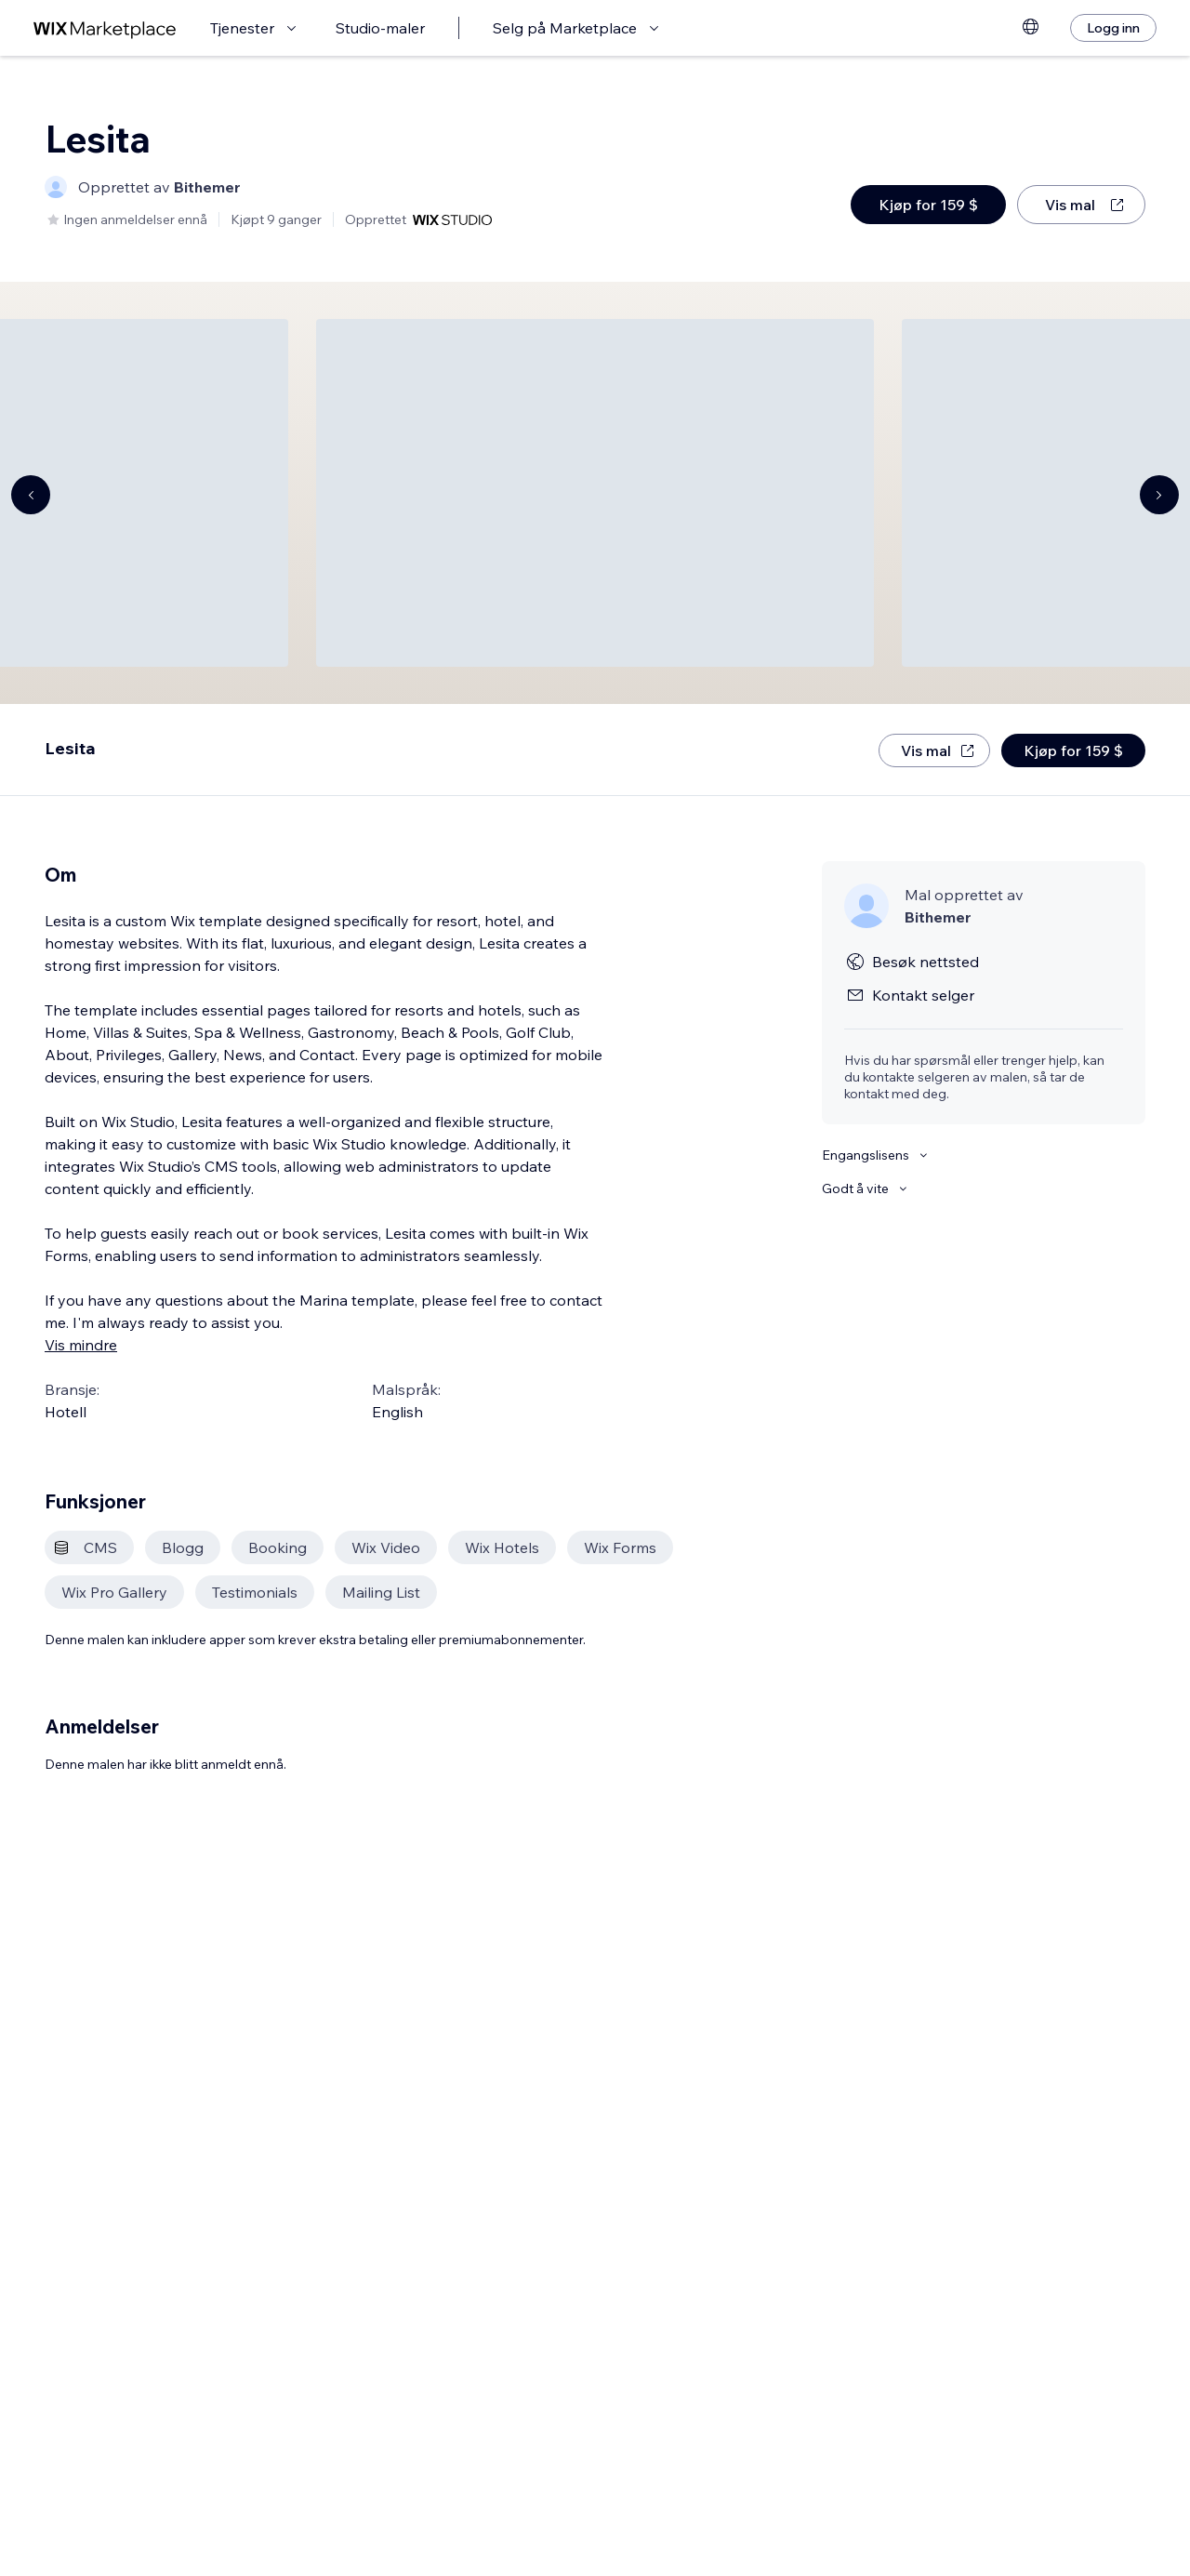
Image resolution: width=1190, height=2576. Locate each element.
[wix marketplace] (105, 28)
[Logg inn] (1113, 28)
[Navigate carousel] (30, 494)
